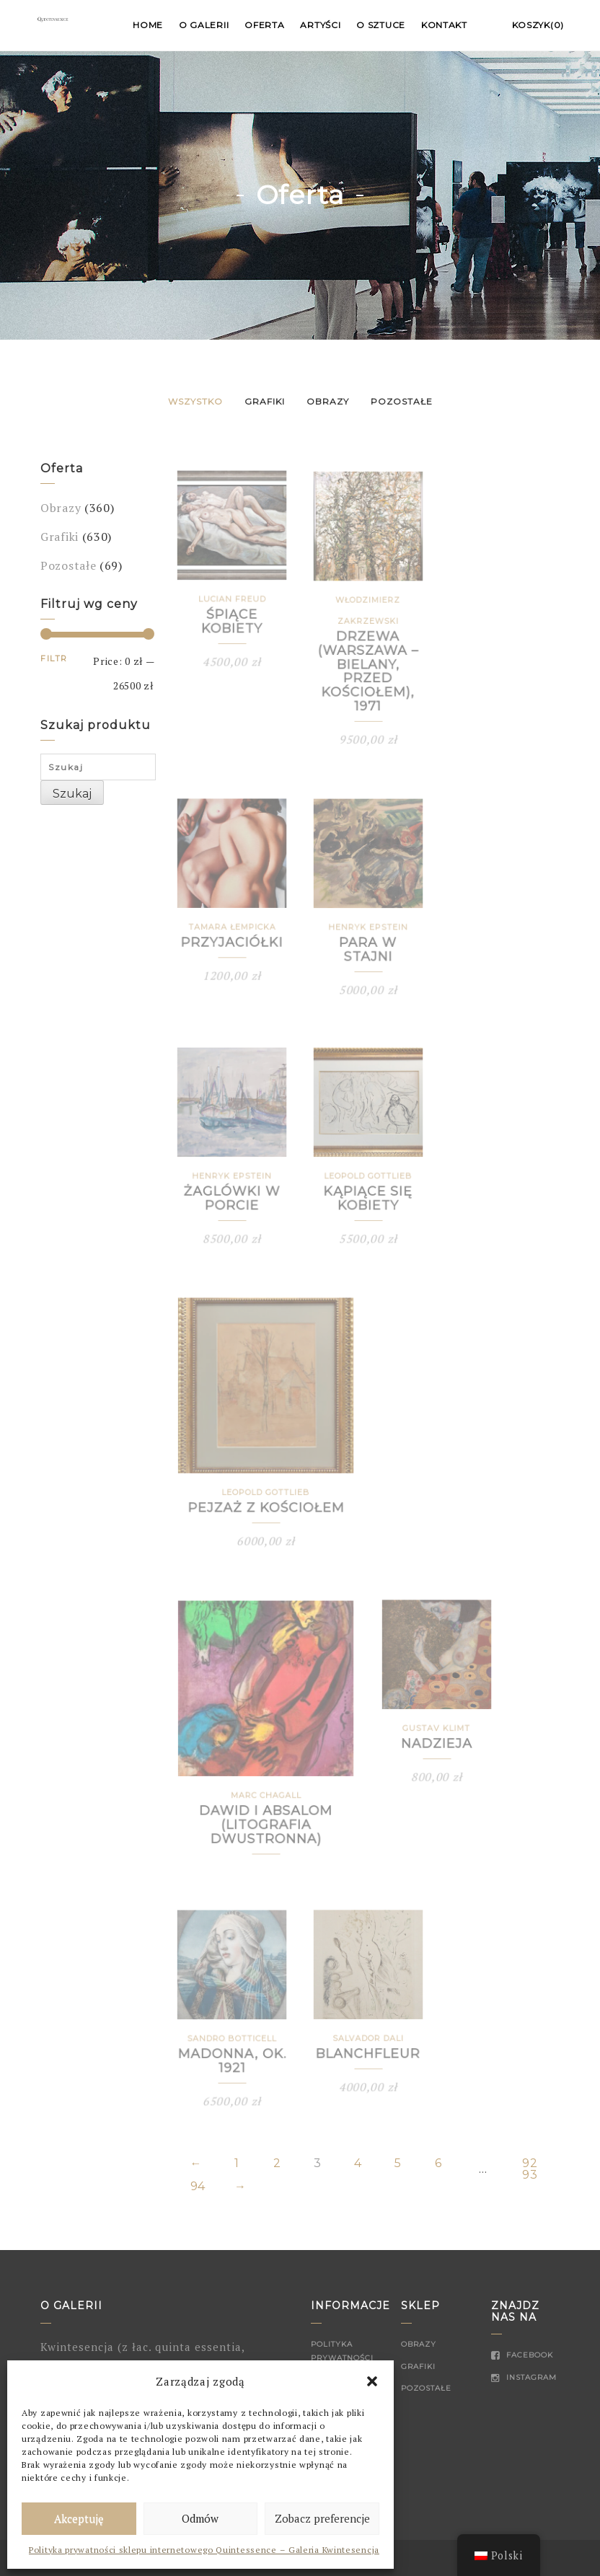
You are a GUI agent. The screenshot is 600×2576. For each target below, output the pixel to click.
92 (529, 2163)
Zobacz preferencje (322, 2518)
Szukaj (72, 793)
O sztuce (380, 24)
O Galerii (204, 24)
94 (198, 2186)
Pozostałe (402, 401)
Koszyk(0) (538, 24)
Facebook (522, 2355)
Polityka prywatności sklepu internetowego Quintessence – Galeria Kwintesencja (204, 2549)
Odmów (200, 2518)
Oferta (264, 24)
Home (148, 24)
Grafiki (264, 401)
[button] (372, 2381)
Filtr (54, 658)
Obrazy (327, 401)
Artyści (320, 24)
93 (529, 2175)
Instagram (524, 2377)
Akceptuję (79, 2518)
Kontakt (444, 24)
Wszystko (195, 401)
